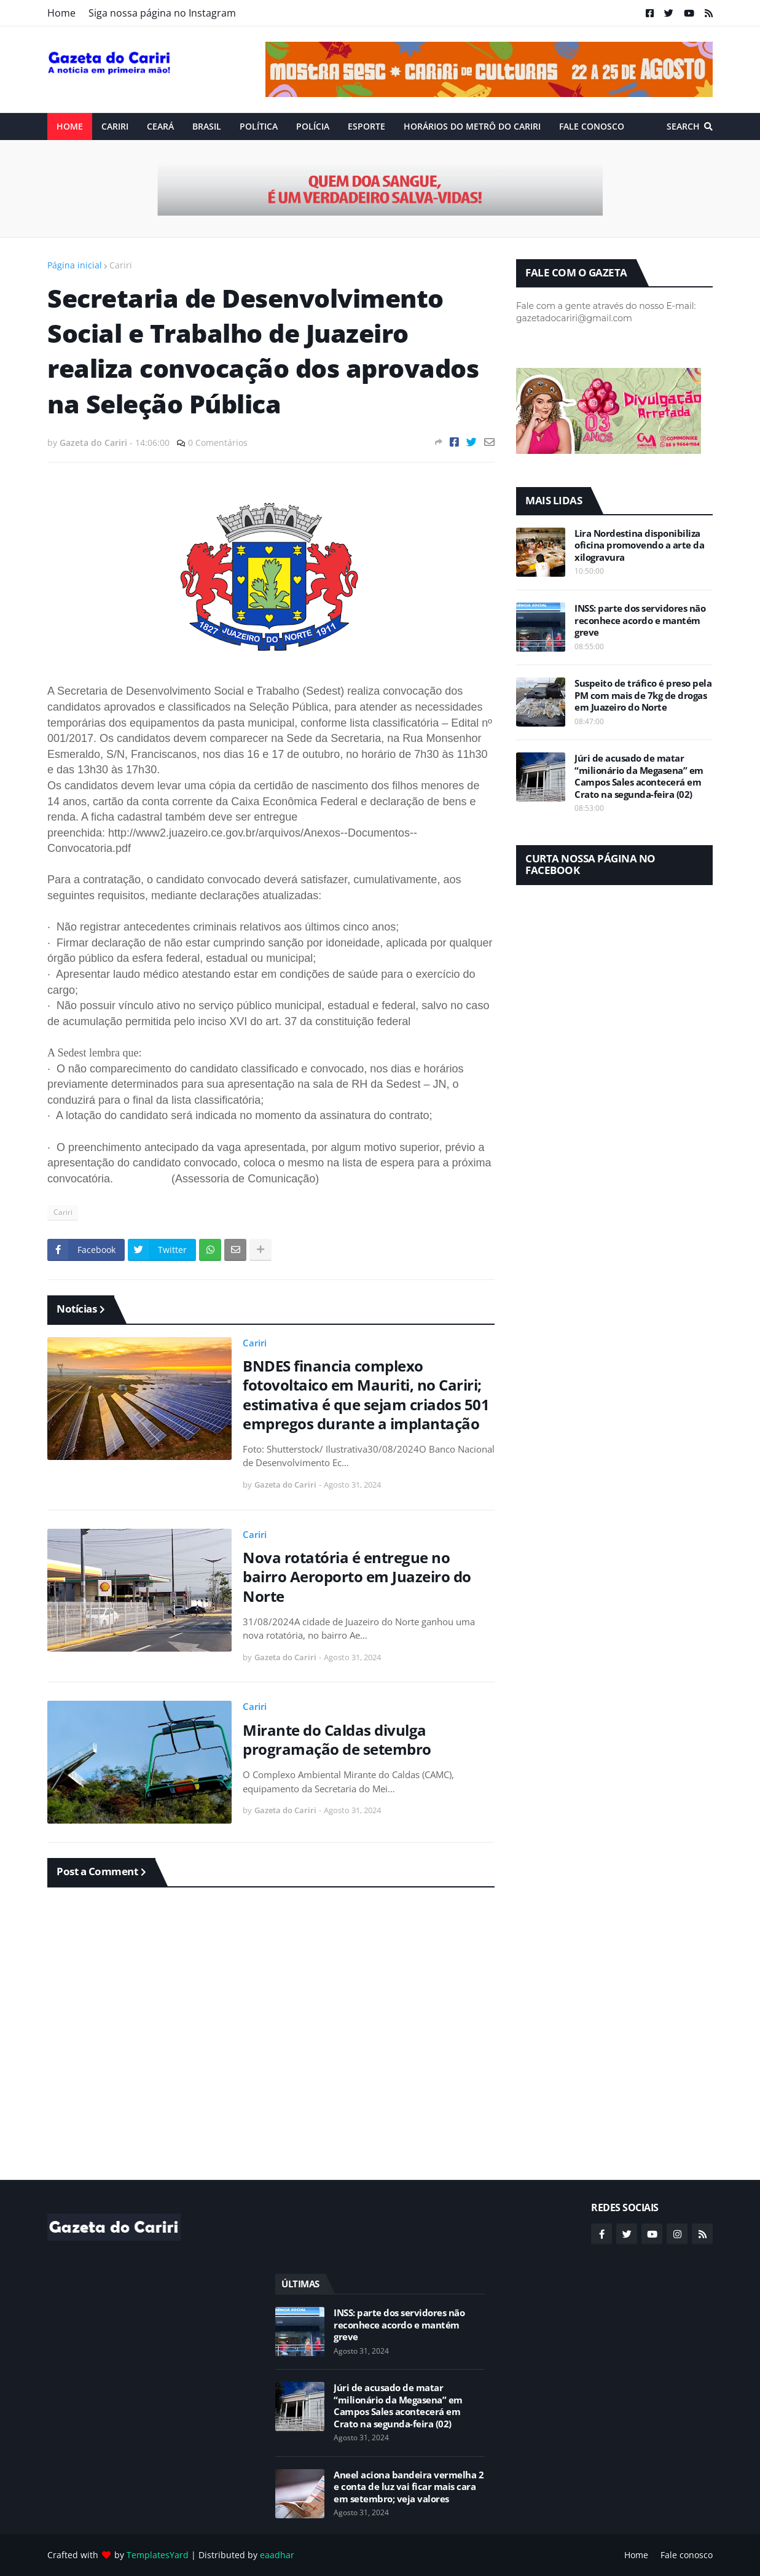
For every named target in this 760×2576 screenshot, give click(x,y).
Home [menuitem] (70, 126)
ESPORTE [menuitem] (366, 126)
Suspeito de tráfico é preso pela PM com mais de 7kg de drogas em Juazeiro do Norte (642, 695)
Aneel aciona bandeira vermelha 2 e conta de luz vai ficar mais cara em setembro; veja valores (409, 2487)
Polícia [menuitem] (312, 126)
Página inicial (74, 265)
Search (683, 126)
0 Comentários (218, 442)
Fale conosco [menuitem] (591, 126)
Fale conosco (686, 2555)
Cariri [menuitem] (114, 126)
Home (61, 13)
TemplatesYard (158, 2555)
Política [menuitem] (259, 126)
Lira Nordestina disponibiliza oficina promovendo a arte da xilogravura (639, 545)
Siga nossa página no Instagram (162, 13)
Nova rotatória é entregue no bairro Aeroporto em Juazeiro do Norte (357, 1577)
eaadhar (277, 2555)
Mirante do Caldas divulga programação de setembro (337, 1739)
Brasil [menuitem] (206, 126)
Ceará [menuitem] (160, 126)
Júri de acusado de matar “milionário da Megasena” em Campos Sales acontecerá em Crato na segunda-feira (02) (638, 776)
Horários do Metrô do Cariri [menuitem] (472, 126)
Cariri (120, 265)
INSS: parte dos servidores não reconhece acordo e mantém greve (639, 620)
